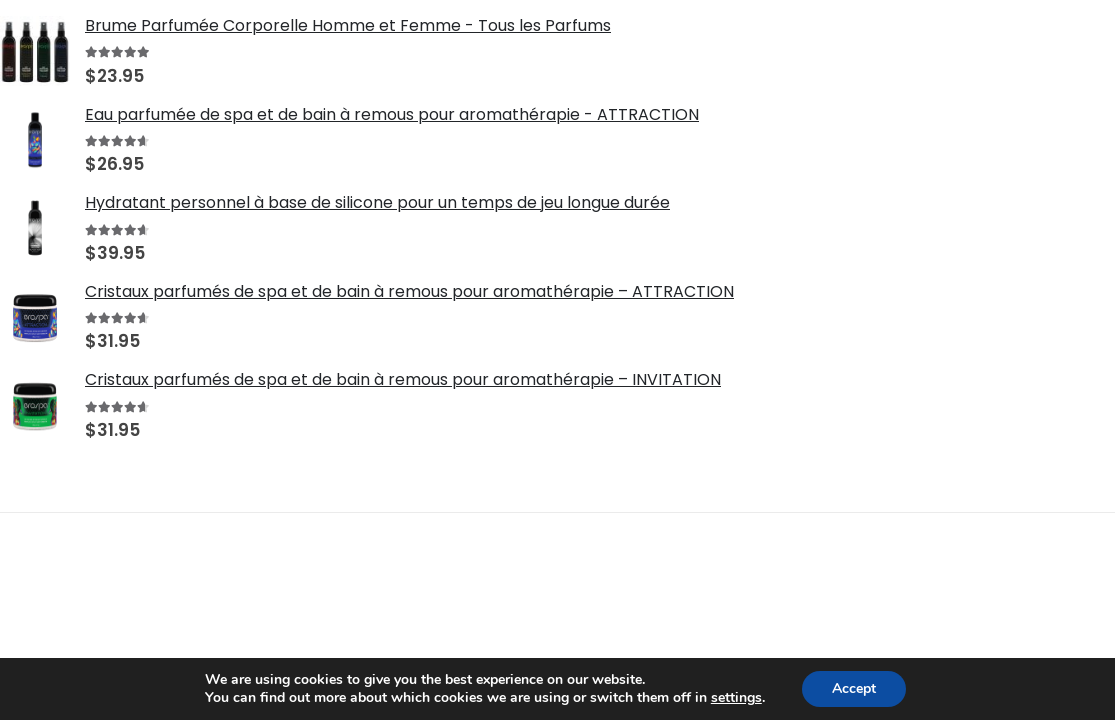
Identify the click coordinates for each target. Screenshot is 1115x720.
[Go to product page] (35, 51)
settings (736, 698)
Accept (854, 688)
